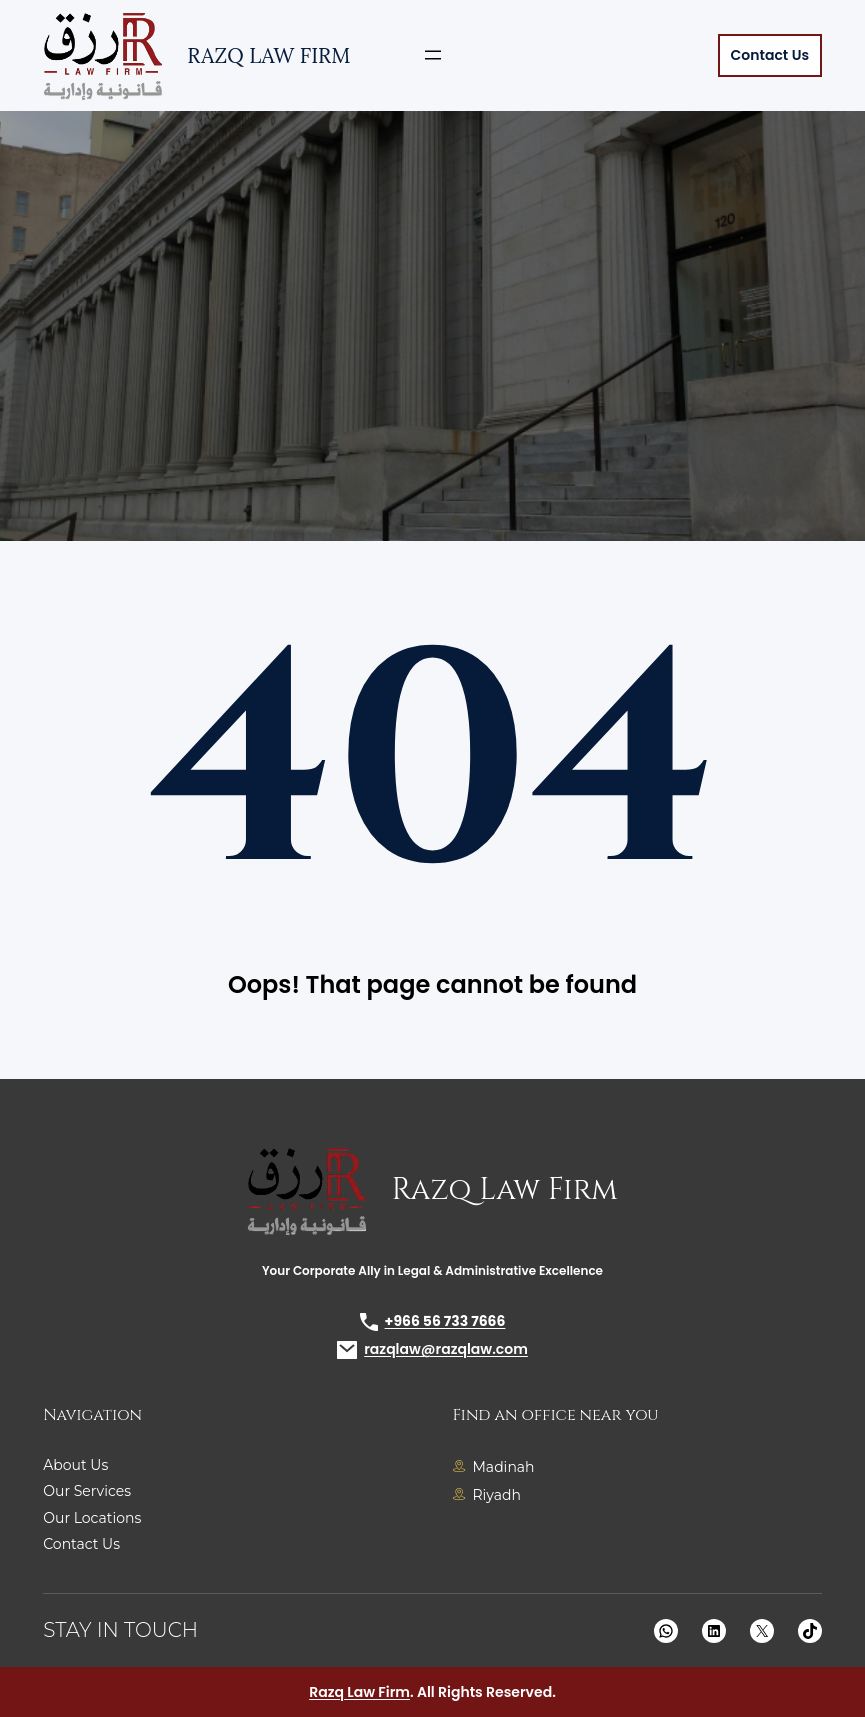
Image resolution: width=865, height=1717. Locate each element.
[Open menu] (433, 55)
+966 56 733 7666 (445, 1321)
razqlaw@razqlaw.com (446, 1349)
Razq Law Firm (268, 55)
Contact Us (770, 55)
